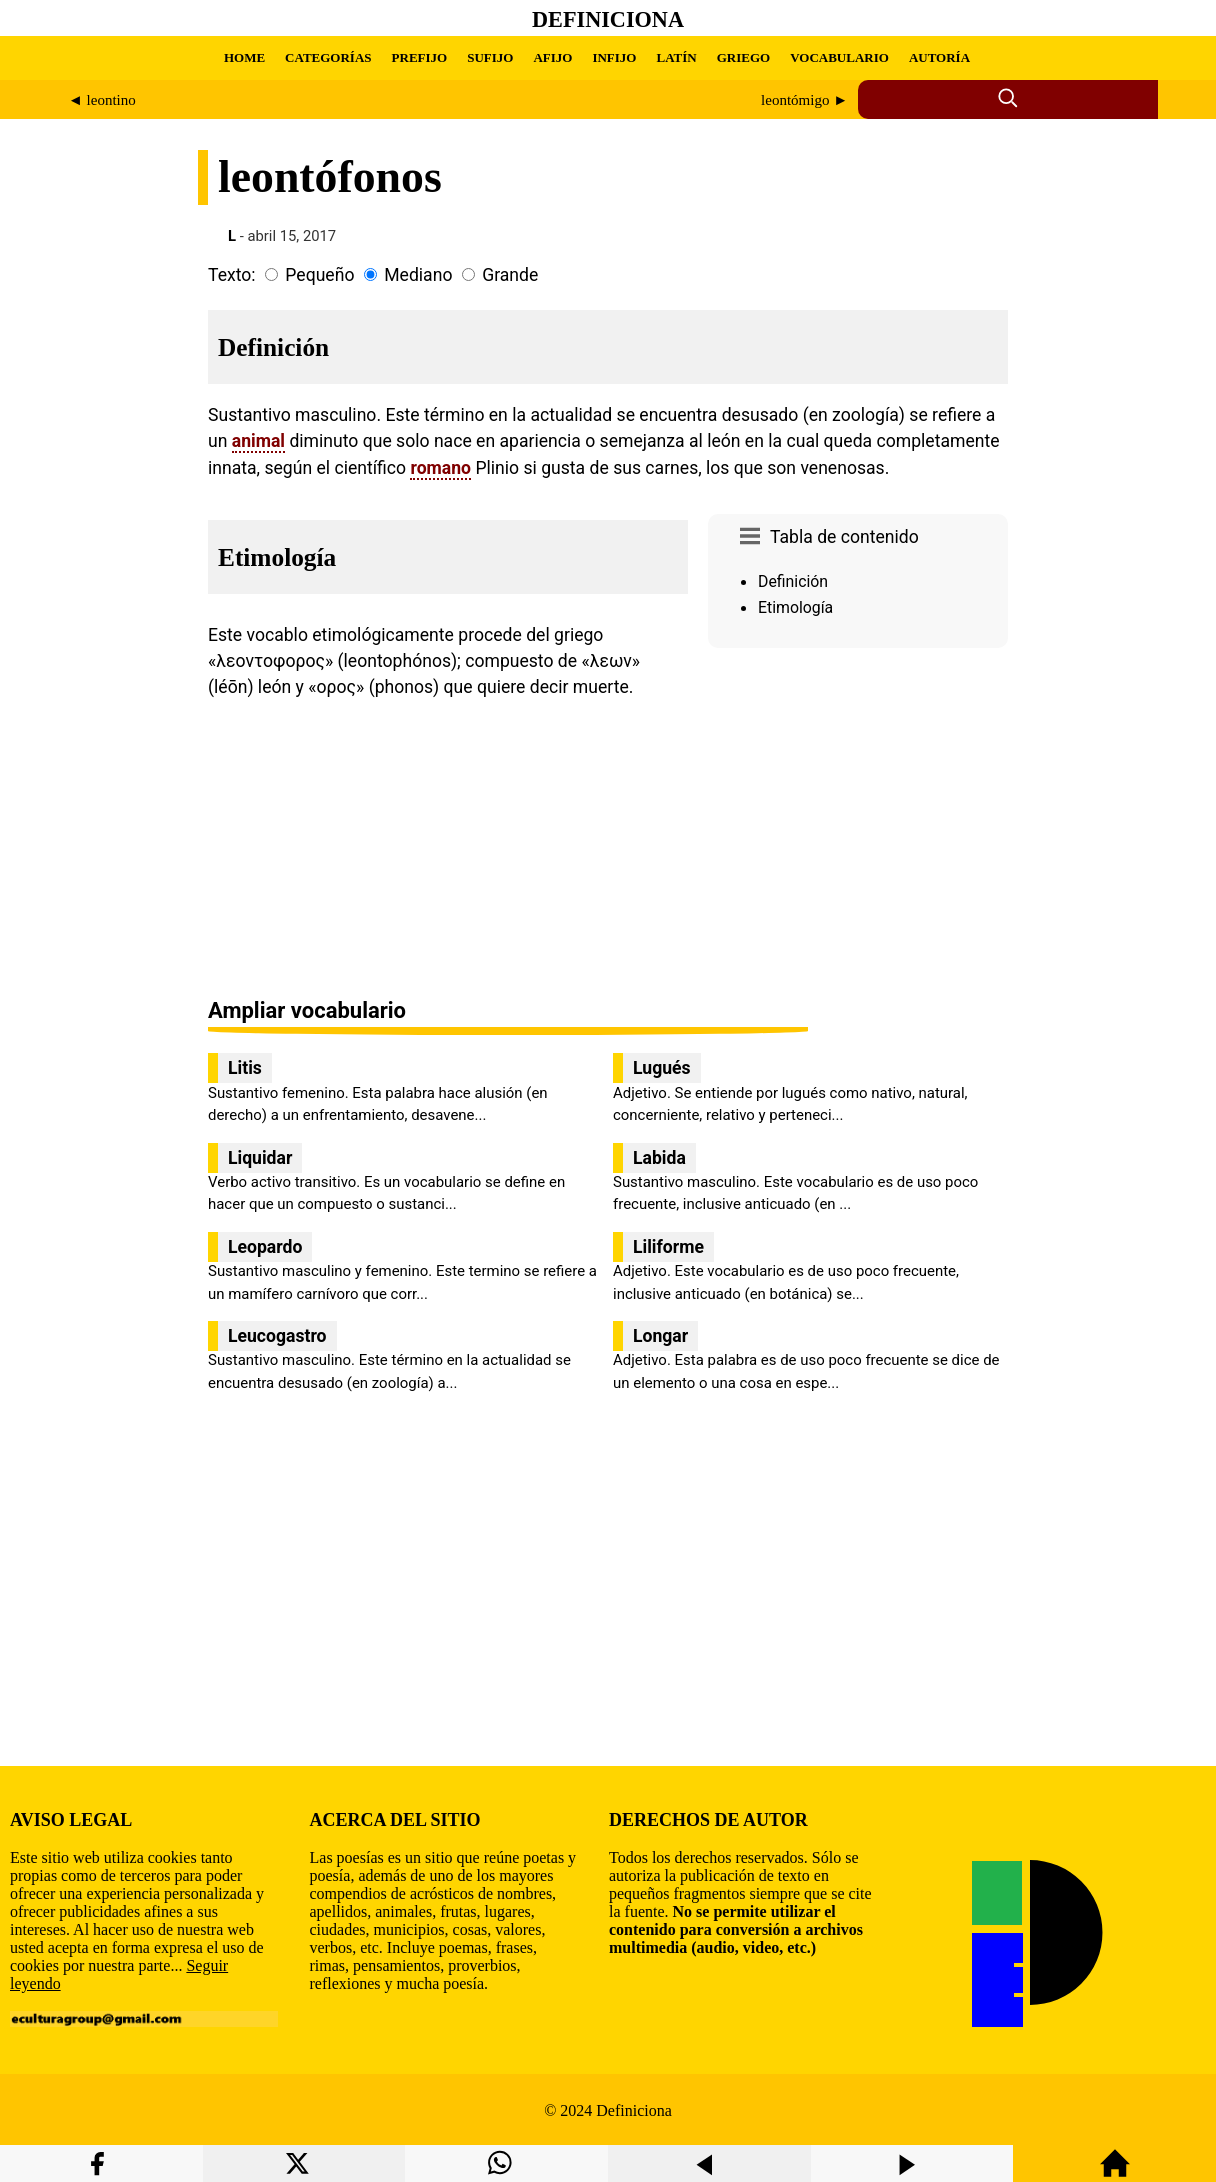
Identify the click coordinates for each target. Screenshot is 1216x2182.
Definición (793, 581)
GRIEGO (743, 57)
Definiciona (608, 19)
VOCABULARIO (839, 57)
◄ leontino (102, 100)
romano (440, 468)
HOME (244, 57)
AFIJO (552, 57)
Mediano (418, 275)
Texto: (232, 275)
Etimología (795, 607)
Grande (510, 275)
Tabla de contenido (844, 537)
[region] (858, 825)
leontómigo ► (804, 100)
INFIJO (614, 57)
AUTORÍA (939, 57)
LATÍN (676, 57)
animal (258, 441)
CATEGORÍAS (328, 57)
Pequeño (319, 275)
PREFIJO (420, 57)
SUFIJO (490, 57)
